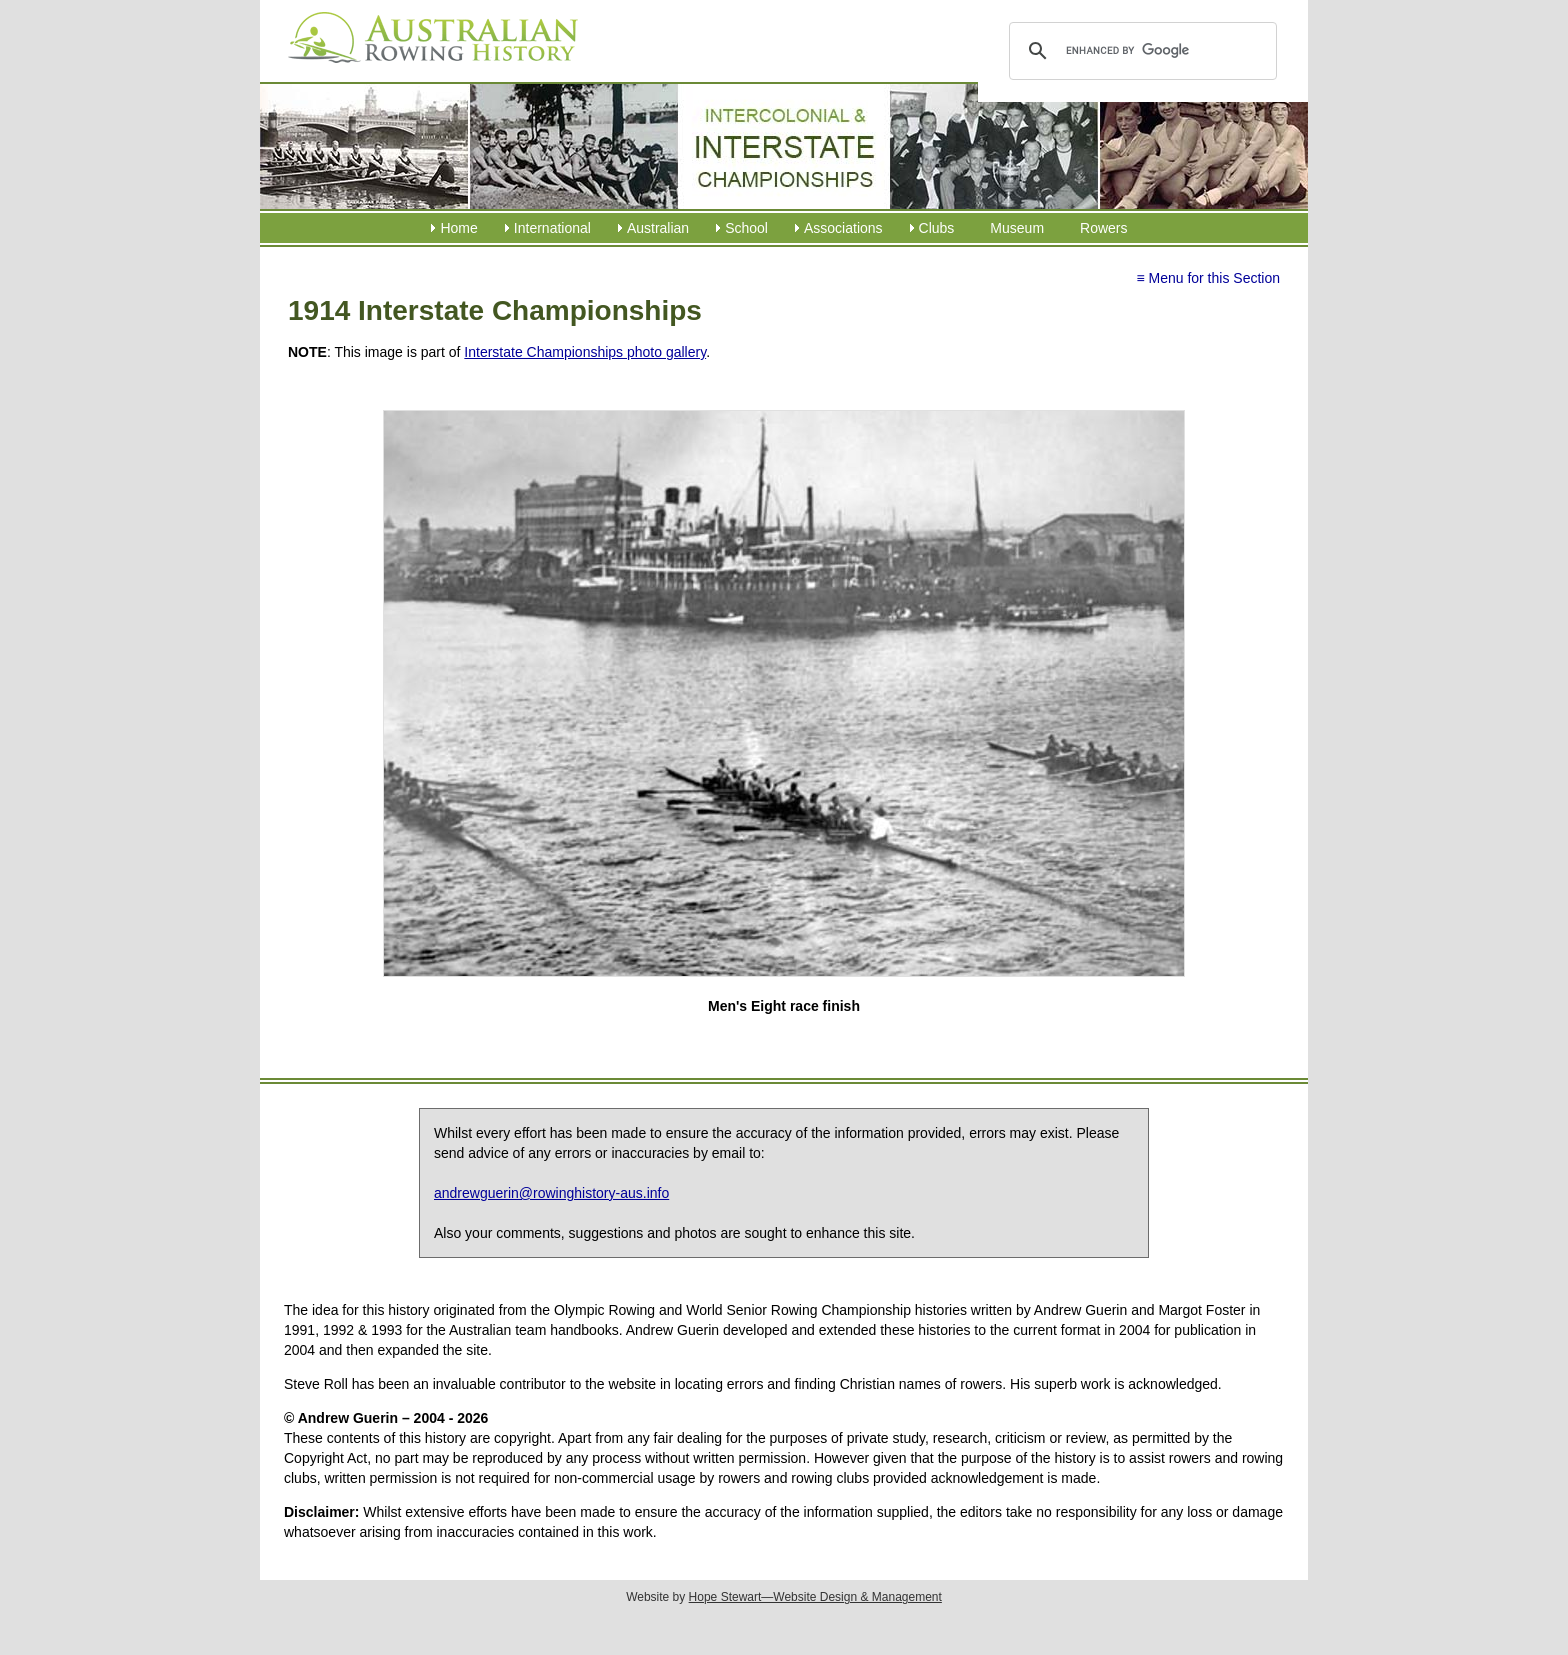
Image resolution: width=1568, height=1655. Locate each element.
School (746, 228)
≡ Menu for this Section (1208, 278)
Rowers (1103, 228)
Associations (843, 228)
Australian (658, 228)
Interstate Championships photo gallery (585, 352)
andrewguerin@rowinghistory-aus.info (551, 1193)
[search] (1139, 51)
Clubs (937, 228)
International (552, 228)
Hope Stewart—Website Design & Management (815, 1597)
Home (458, 228)
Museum (1017, 228)
